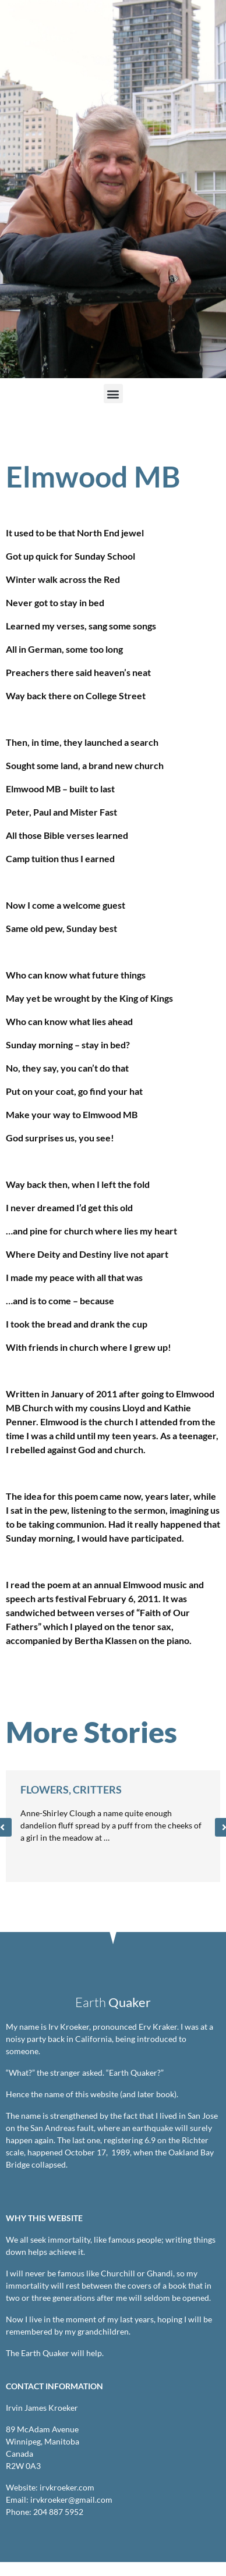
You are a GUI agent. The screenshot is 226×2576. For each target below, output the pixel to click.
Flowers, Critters (71, 1789)
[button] (113, 393)
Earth (113, 2002)
